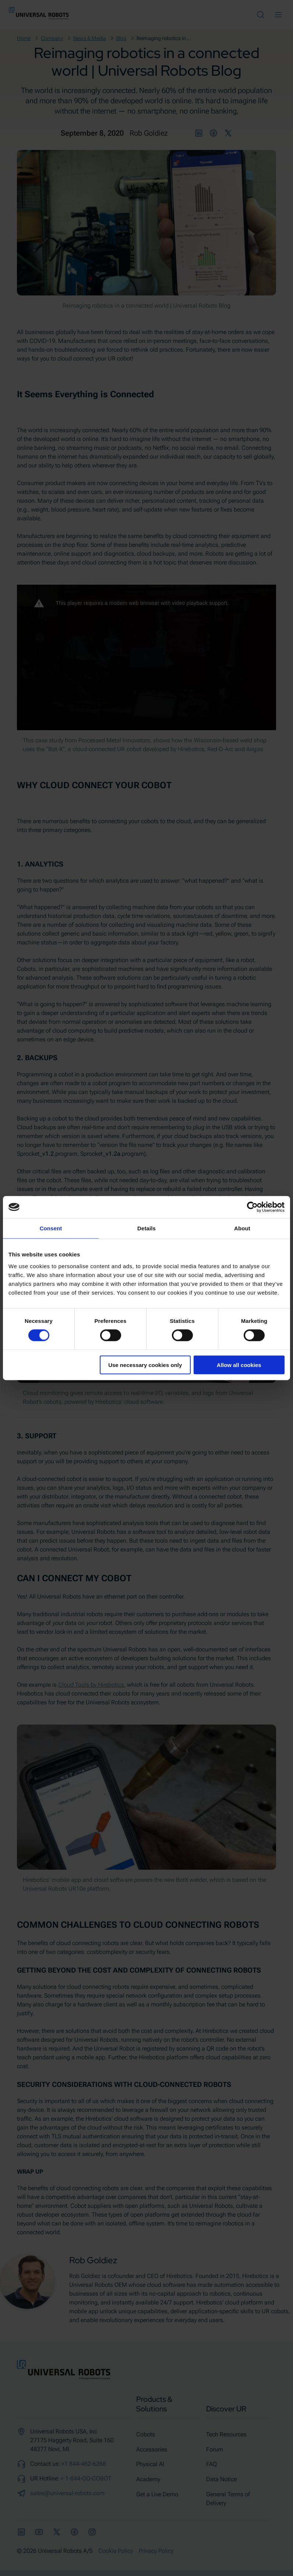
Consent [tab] (51, 1228)
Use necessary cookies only (145, 1364)
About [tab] (242, 1228)
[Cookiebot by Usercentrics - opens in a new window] (252, 1207)
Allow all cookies (239, 1364)
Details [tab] (146, 1228)
